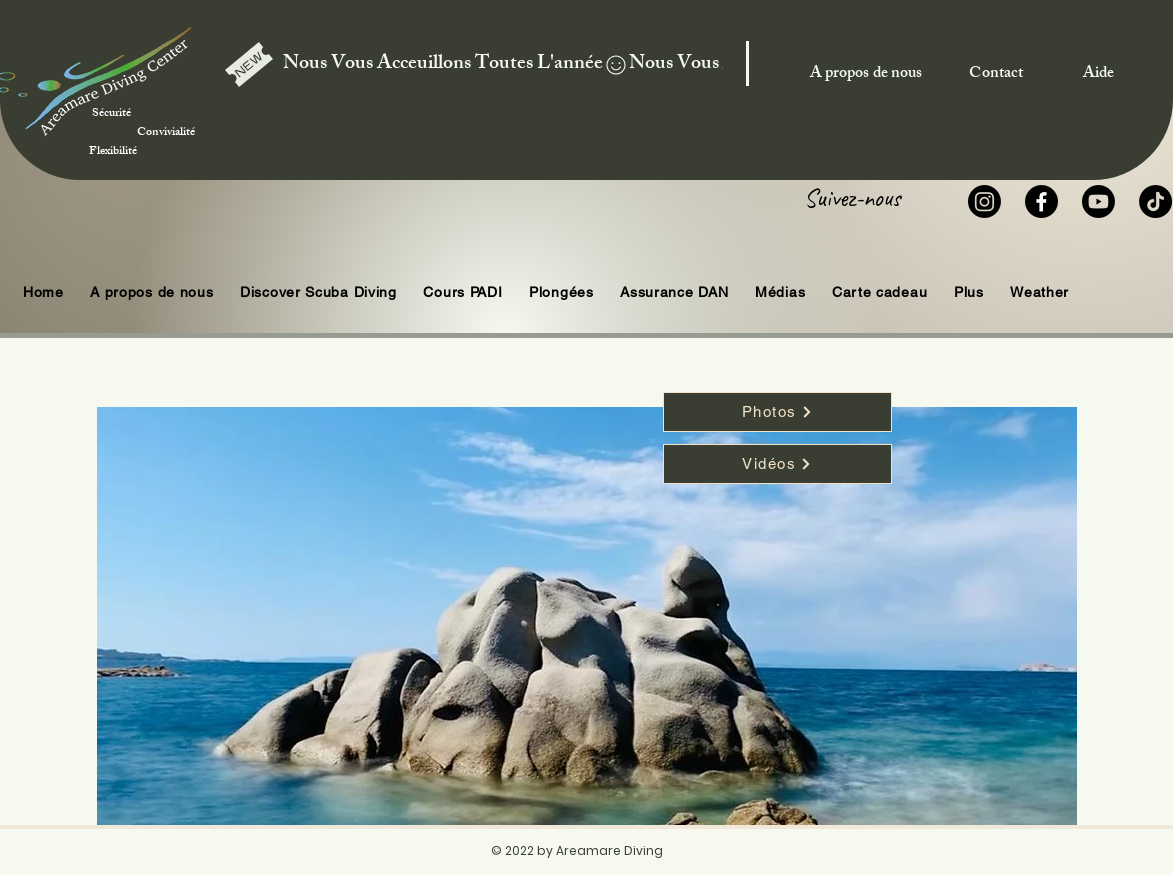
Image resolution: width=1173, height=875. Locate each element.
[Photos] (777, 412)
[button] (561, 292)
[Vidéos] (777, 464)
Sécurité (138, 104)
